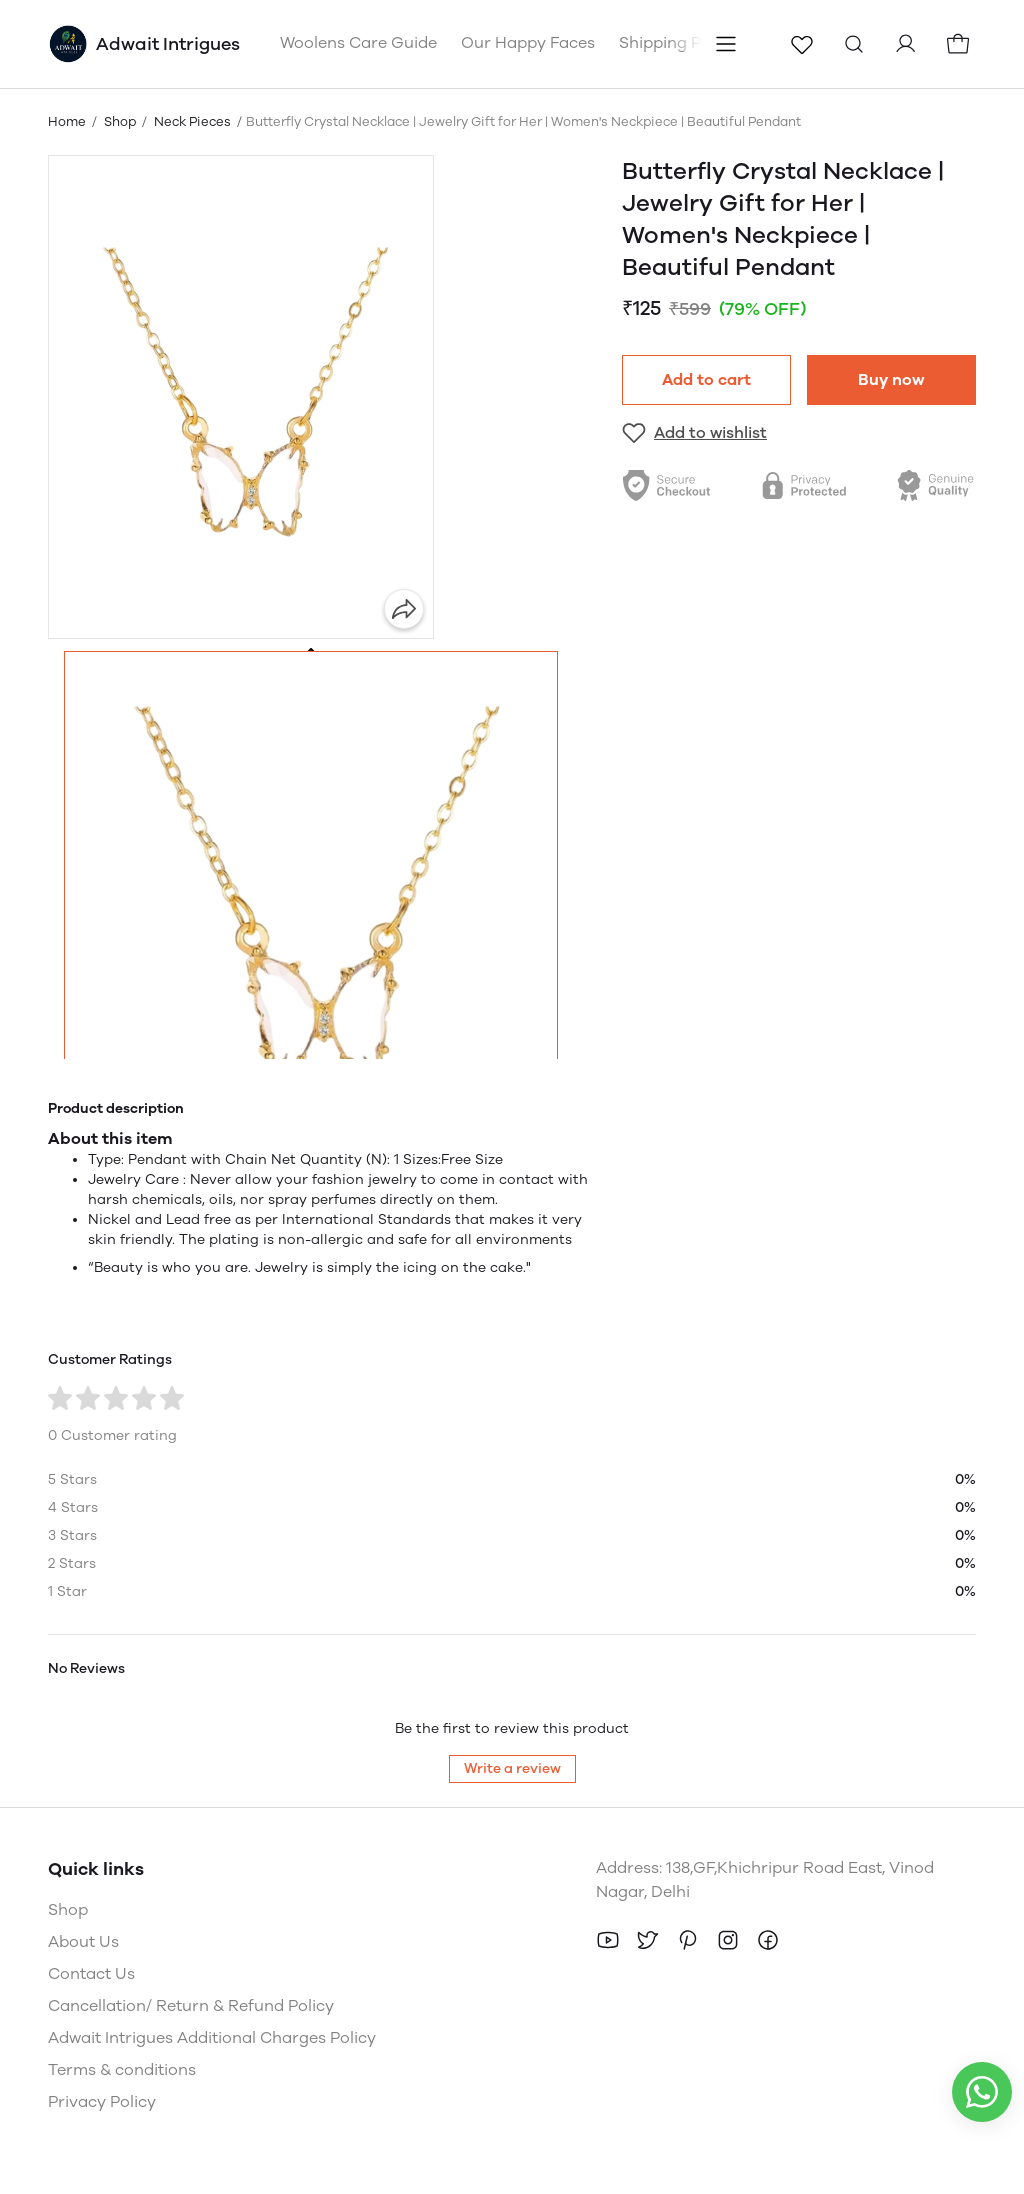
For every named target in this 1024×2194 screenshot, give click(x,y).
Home (67, 121)
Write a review (512, 1768)
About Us (83, 1941)
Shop (120, 121)
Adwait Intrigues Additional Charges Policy (212, 2037)
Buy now (891, 379)
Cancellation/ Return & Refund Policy (191, 2005)
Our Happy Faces (528, 42)
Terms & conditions (122, 2069)
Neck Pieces (192, 121)
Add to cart (706, 379)
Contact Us (91, 1973)
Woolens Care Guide (358, 42)
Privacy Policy (102, 2101)
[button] (311, 898)
